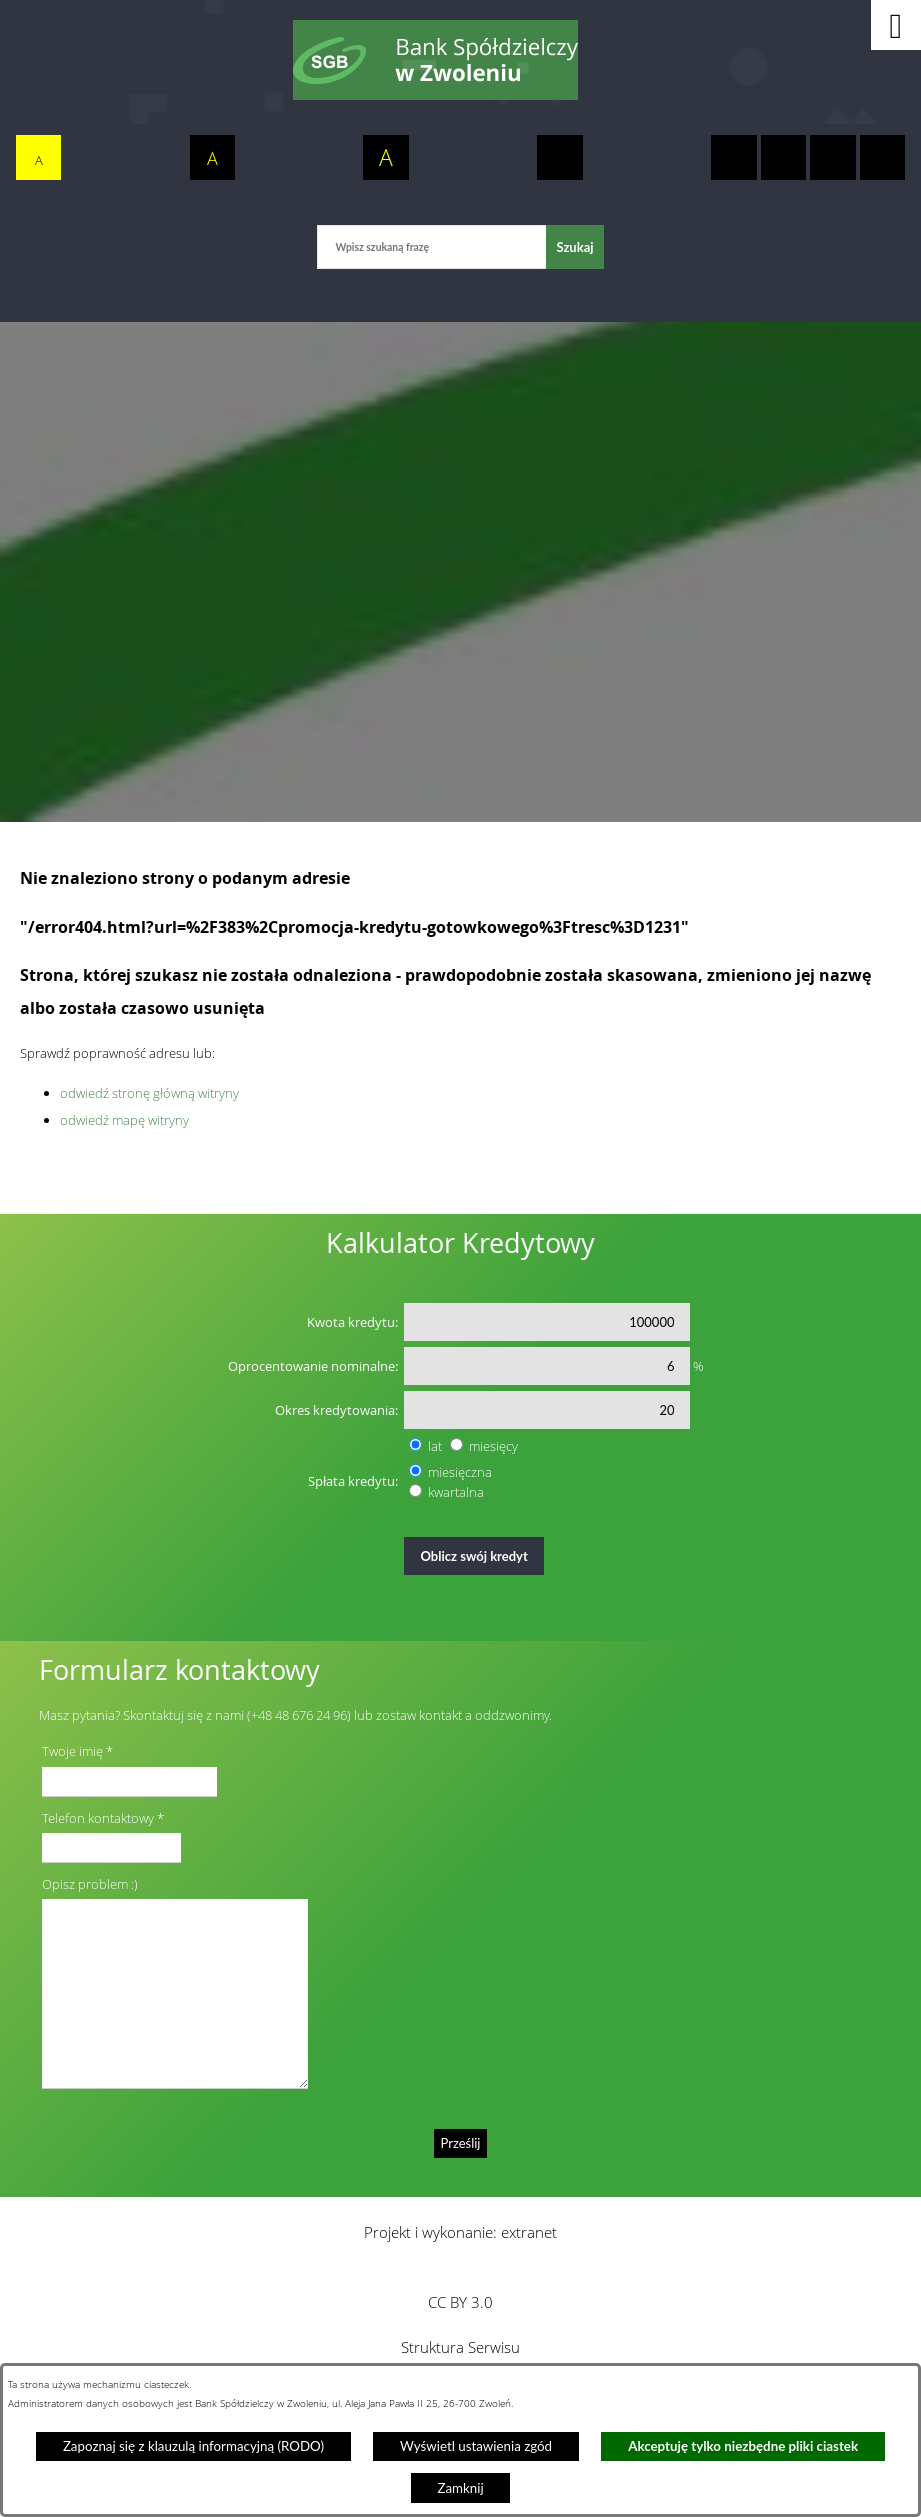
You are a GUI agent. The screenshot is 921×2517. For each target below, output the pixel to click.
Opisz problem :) (90, 1884)
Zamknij (460, 2488)
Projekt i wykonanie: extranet (460, 2232)
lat (435, 1446)
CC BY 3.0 (460, 2302)
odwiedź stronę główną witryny (149, 1093)
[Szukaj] (574, 246)
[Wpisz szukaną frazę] (431, 246)
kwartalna (456, 1492)
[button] (896, 25)
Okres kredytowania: (336, 1410)
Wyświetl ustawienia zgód (476, 2446)
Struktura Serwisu (460, 2347)
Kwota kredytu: (352, 1322)
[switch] (560, 158)
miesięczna (460, 1472)
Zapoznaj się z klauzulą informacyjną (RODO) (193, 2446)
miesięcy (493, 1446)
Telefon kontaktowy (98, 1818)
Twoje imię (72, 1751)
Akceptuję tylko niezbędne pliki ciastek (743, 2446)
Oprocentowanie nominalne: (313, 1366)
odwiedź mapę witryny (124, 1120)
